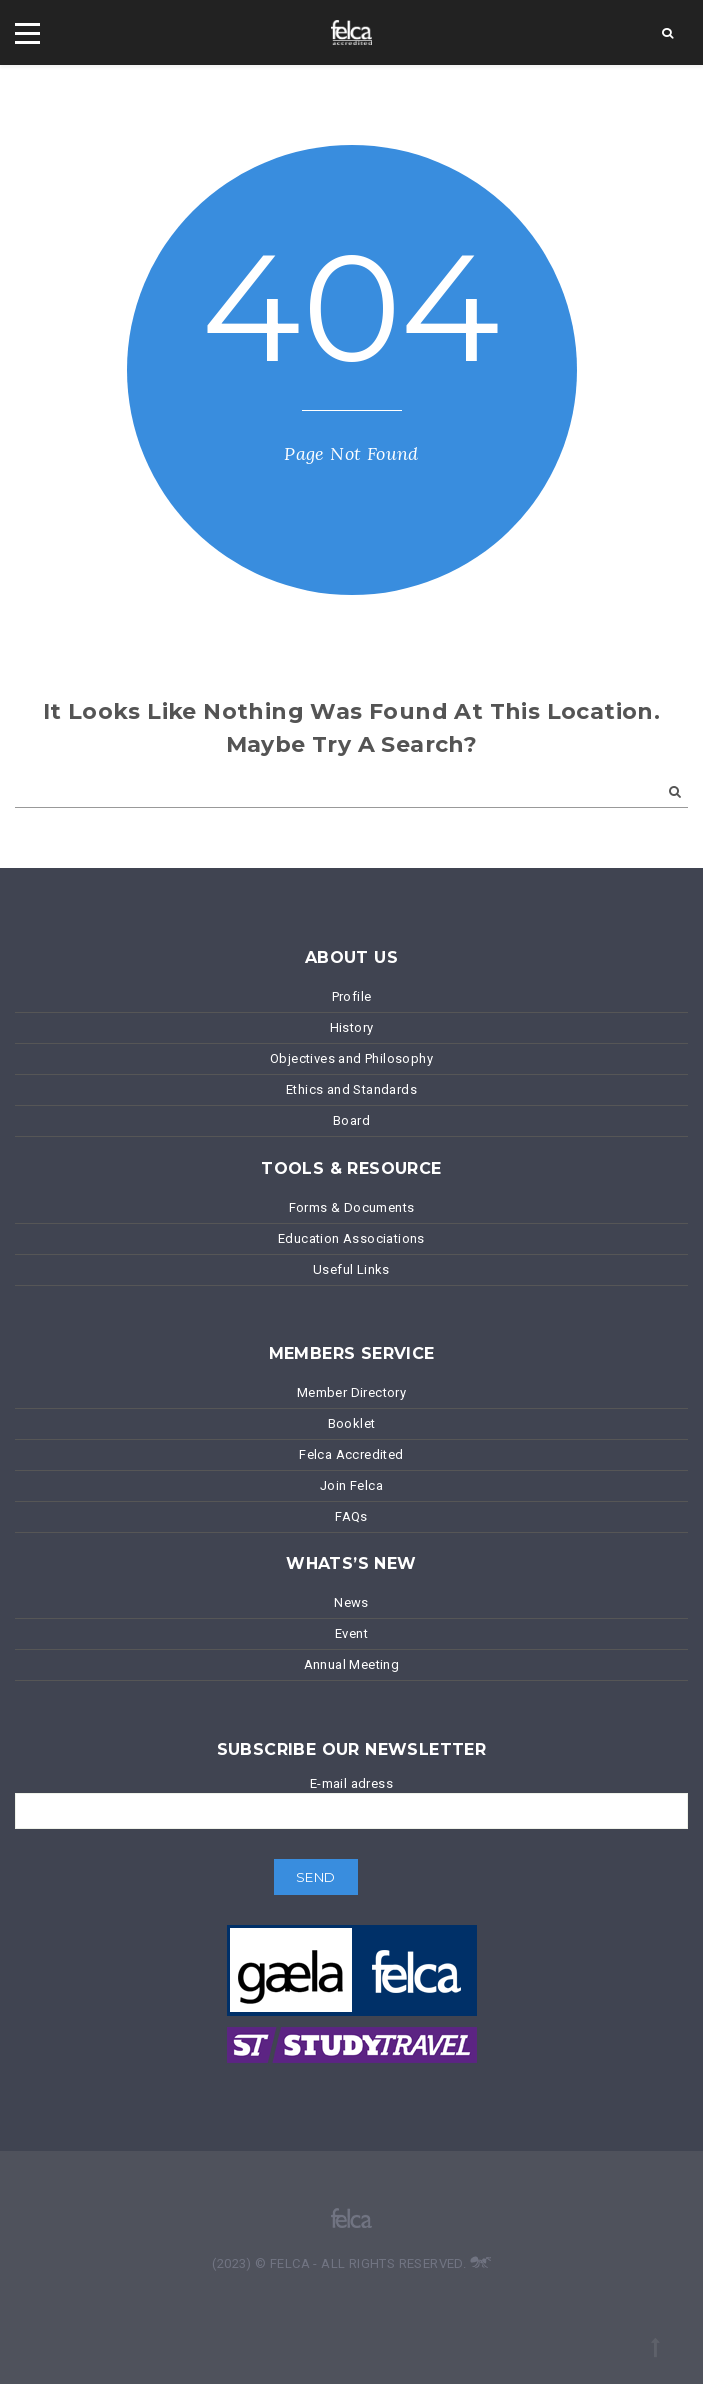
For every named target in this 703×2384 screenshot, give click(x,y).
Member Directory (351, 1392)
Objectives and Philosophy (351, 1058)
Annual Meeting (352, 1664)
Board (351, 1120)
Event (351, 1633)
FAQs (351, 1516)
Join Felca (351, 1485)
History (352, 1027)
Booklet (352, 1423)
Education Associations (351, 1238)
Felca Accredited (351, 1454)
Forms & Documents (352, 1207)
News (351, 1602)
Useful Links (351, 1269)
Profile (352, 996)
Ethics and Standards (351, 1089)
